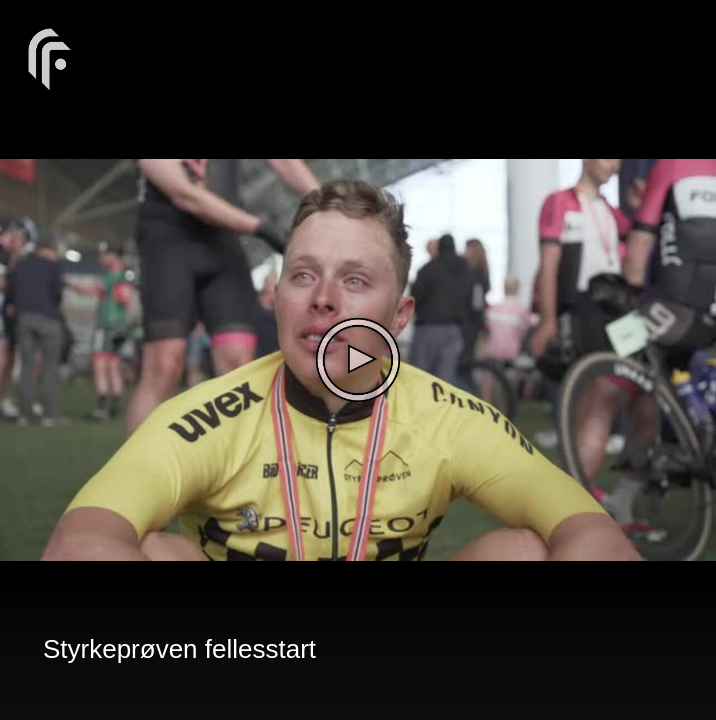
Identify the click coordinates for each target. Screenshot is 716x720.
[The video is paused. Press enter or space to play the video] (358, 360)
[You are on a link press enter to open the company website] (50, 57)
